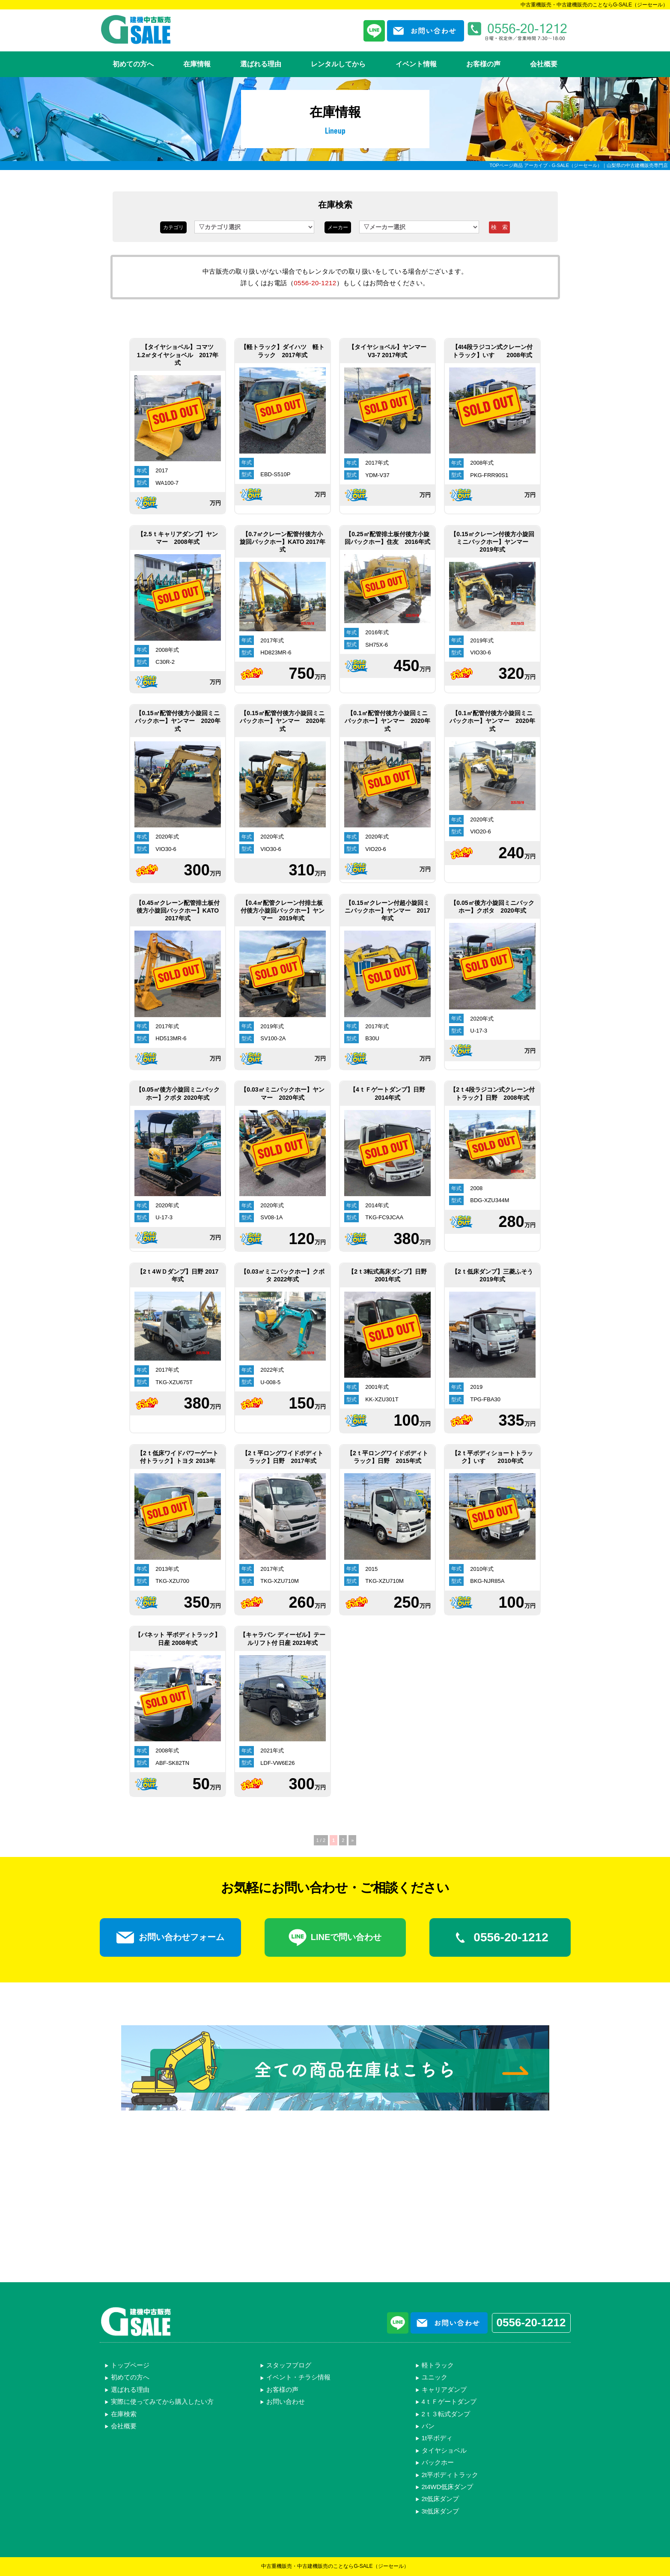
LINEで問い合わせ (335, 1937)
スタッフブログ (288, 2365)
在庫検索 (124, 2414)
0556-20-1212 (315, 283)
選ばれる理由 (260, 64)
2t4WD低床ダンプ (447, 2486)
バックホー (438, 2462)
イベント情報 (416, 64)
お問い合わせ (285, 2401)
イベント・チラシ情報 (298, 2377)
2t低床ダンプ (440, 2498)
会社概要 (543, 64)
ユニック (434, 2377)
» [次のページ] (352, 1840)
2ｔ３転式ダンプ (446, 2414)
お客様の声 (483, 64)
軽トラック (438, 2365)
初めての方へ (133, 64)
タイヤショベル (444, 2450)
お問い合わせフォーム (170, 1937)
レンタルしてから (338, 64)
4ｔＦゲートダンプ (449, 2401)
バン (428, 2426)
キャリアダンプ (444, 2389)
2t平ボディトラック (450, 2474)
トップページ (130, 2365)
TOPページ (501, 165)
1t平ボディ (437, 2438)
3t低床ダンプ (440, 2511)
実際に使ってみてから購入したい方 (162, 2401)
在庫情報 (197, 64)
